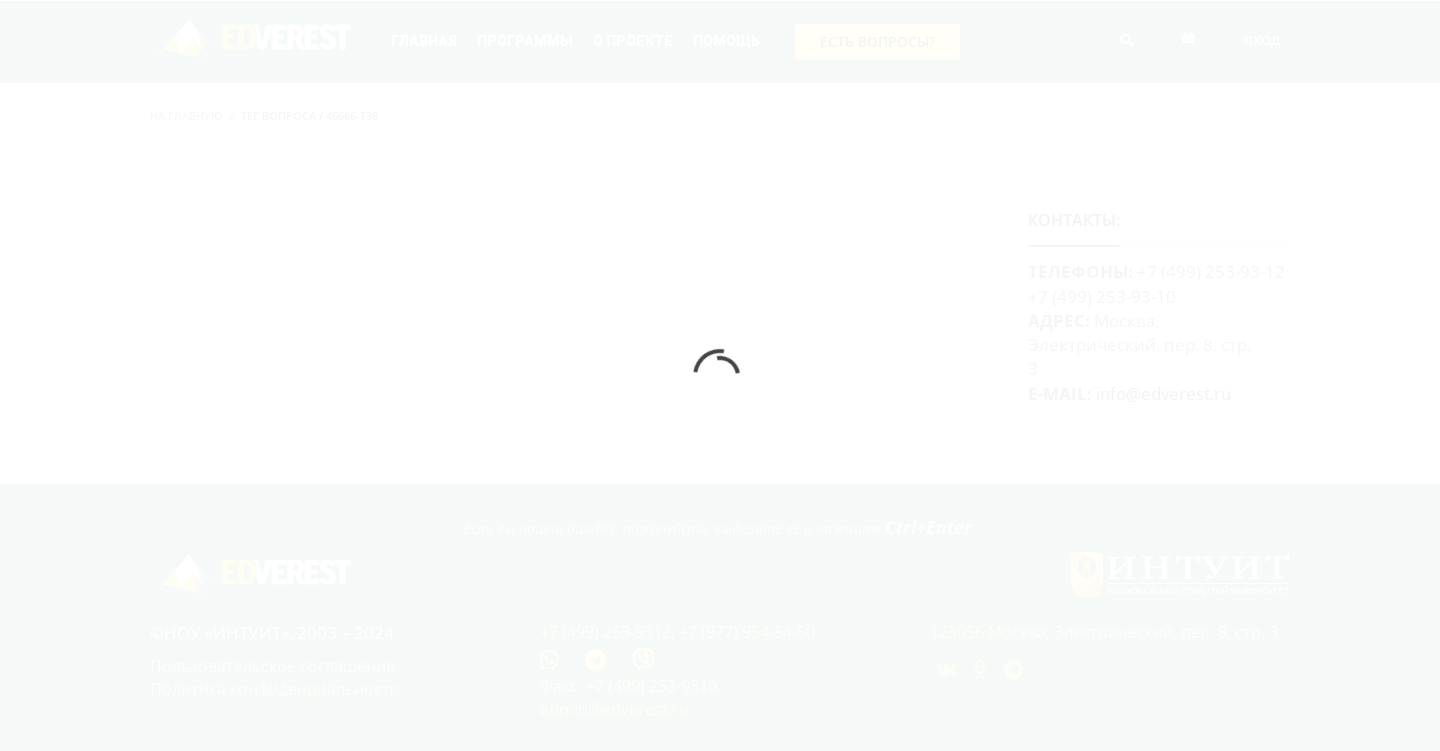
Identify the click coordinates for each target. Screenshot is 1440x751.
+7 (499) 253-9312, (609, 632)
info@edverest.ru (1163, 393)
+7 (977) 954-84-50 (747, 632)
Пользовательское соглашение (272, 666)
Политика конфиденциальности (275, 689)
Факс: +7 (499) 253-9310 (628, 686)
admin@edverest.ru (614, 709)
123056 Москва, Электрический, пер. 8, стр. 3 (1104, 632)
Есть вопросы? (877, 41)
